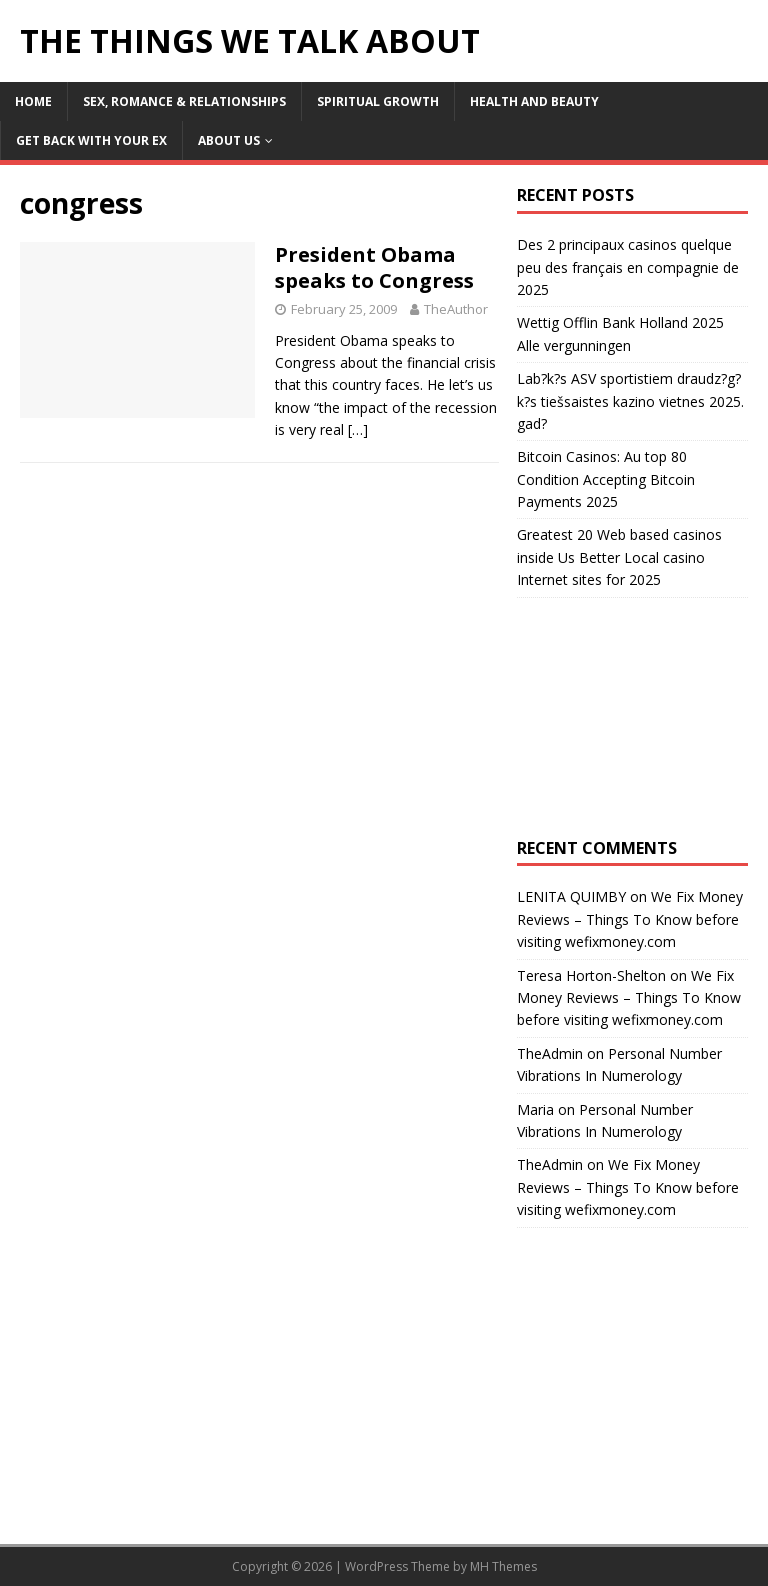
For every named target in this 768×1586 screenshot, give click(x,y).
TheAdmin (550, 1053)
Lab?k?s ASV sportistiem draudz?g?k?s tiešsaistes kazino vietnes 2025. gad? (630, 401)
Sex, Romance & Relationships (184, 101)
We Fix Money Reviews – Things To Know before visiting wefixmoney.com (630, 919)
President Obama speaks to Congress (374, 267)
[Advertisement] (632, 718)
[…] (358, 429)
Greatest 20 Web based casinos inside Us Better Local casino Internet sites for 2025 (619, 557)
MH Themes (503, 1566)
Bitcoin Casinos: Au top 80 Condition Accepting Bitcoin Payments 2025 (606, 479)
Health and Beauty (534, 101)
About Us (229, 140)
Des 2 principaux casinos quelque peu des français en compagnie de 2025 (628, 267)
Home (33, 101)
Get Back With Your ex (91, 140)
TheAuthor (456, 309)
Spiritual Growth (378, 101)
